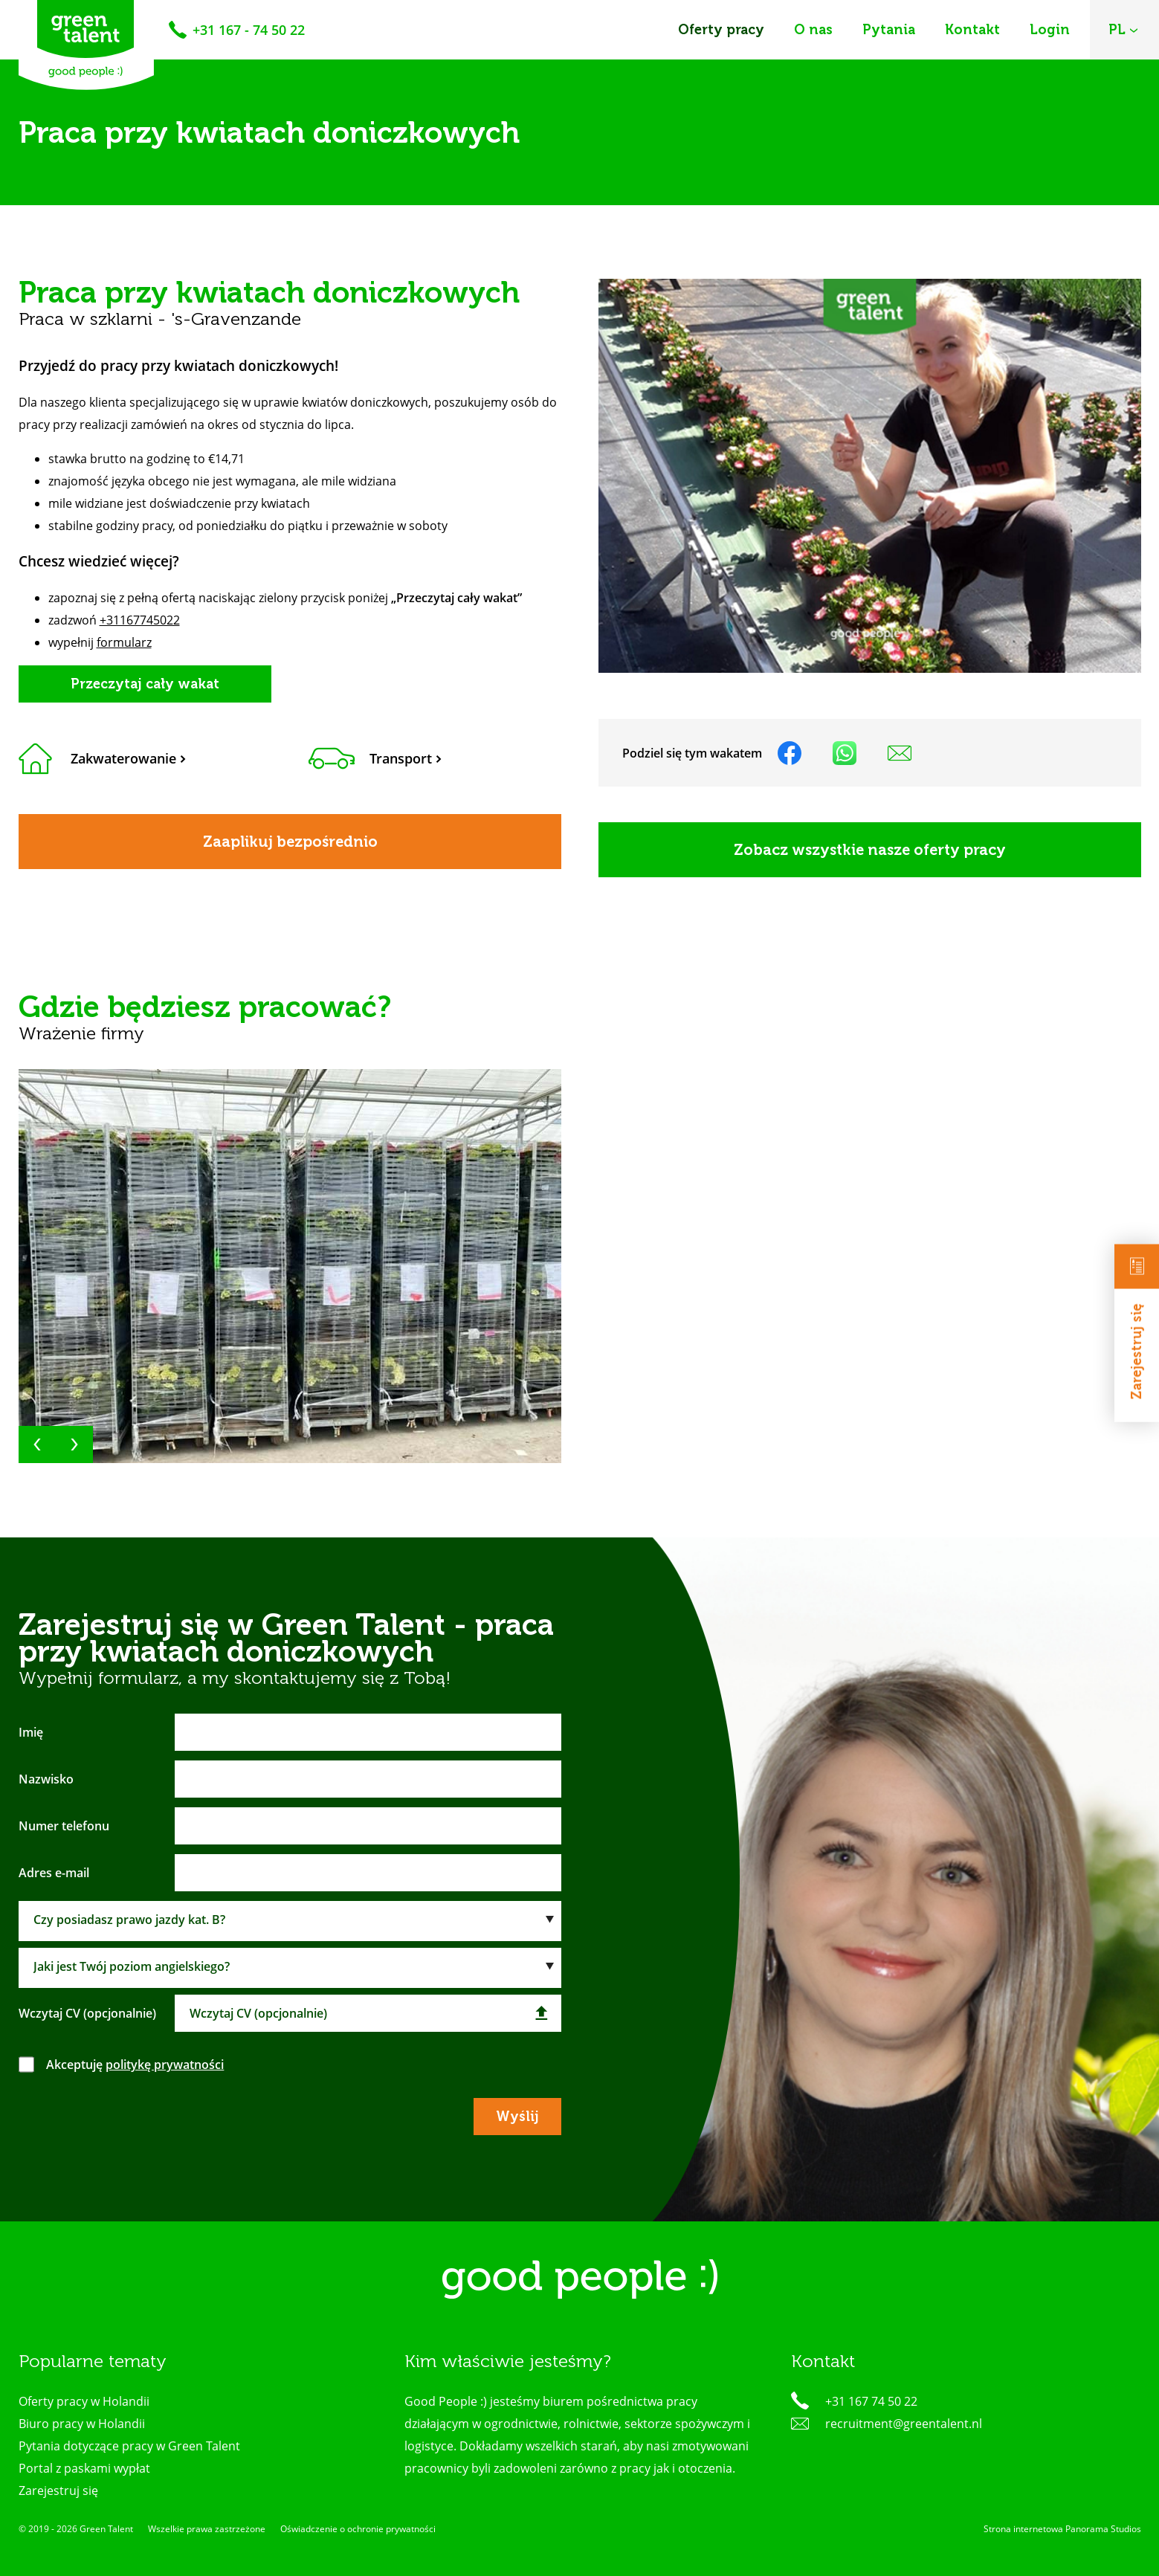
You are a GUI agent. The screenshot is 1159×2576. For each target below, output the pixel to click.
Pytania (888, 30)
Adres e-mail (54, 1873)
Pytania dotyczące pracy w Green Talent (129, 2446)
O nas (813, 30)
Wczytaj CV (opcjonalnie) (87, 2013)
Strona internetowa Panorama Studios (1062, 2528)
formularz (124, 642)
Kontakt (972, 30)
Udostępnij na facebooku (789, 753)
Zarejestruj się (1136, 1321)
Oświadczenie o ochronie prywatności (358, 2528)
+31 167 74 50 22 (871, 2401)
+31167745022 (140, 620)
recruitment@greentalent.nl (903, 2423)
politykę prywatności (165, 2064)
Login (1050, 30)
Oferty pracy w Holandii (84, 2401)
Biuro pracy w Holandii (82, 2423)
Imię (31, 1732)
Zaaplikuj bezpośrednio (289, 841)
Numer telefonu (64, 1826)
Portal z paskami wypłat (84, 2468)
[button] (37, 1444)
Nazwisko (46, 1779)
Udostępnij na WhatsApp (844, 753)
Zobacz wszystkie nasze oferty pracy (870, 850)
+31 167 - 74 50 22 (249, 30)
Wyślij (517, 2116)
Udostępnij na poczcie (899, 753)
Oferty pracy (721, 30)
